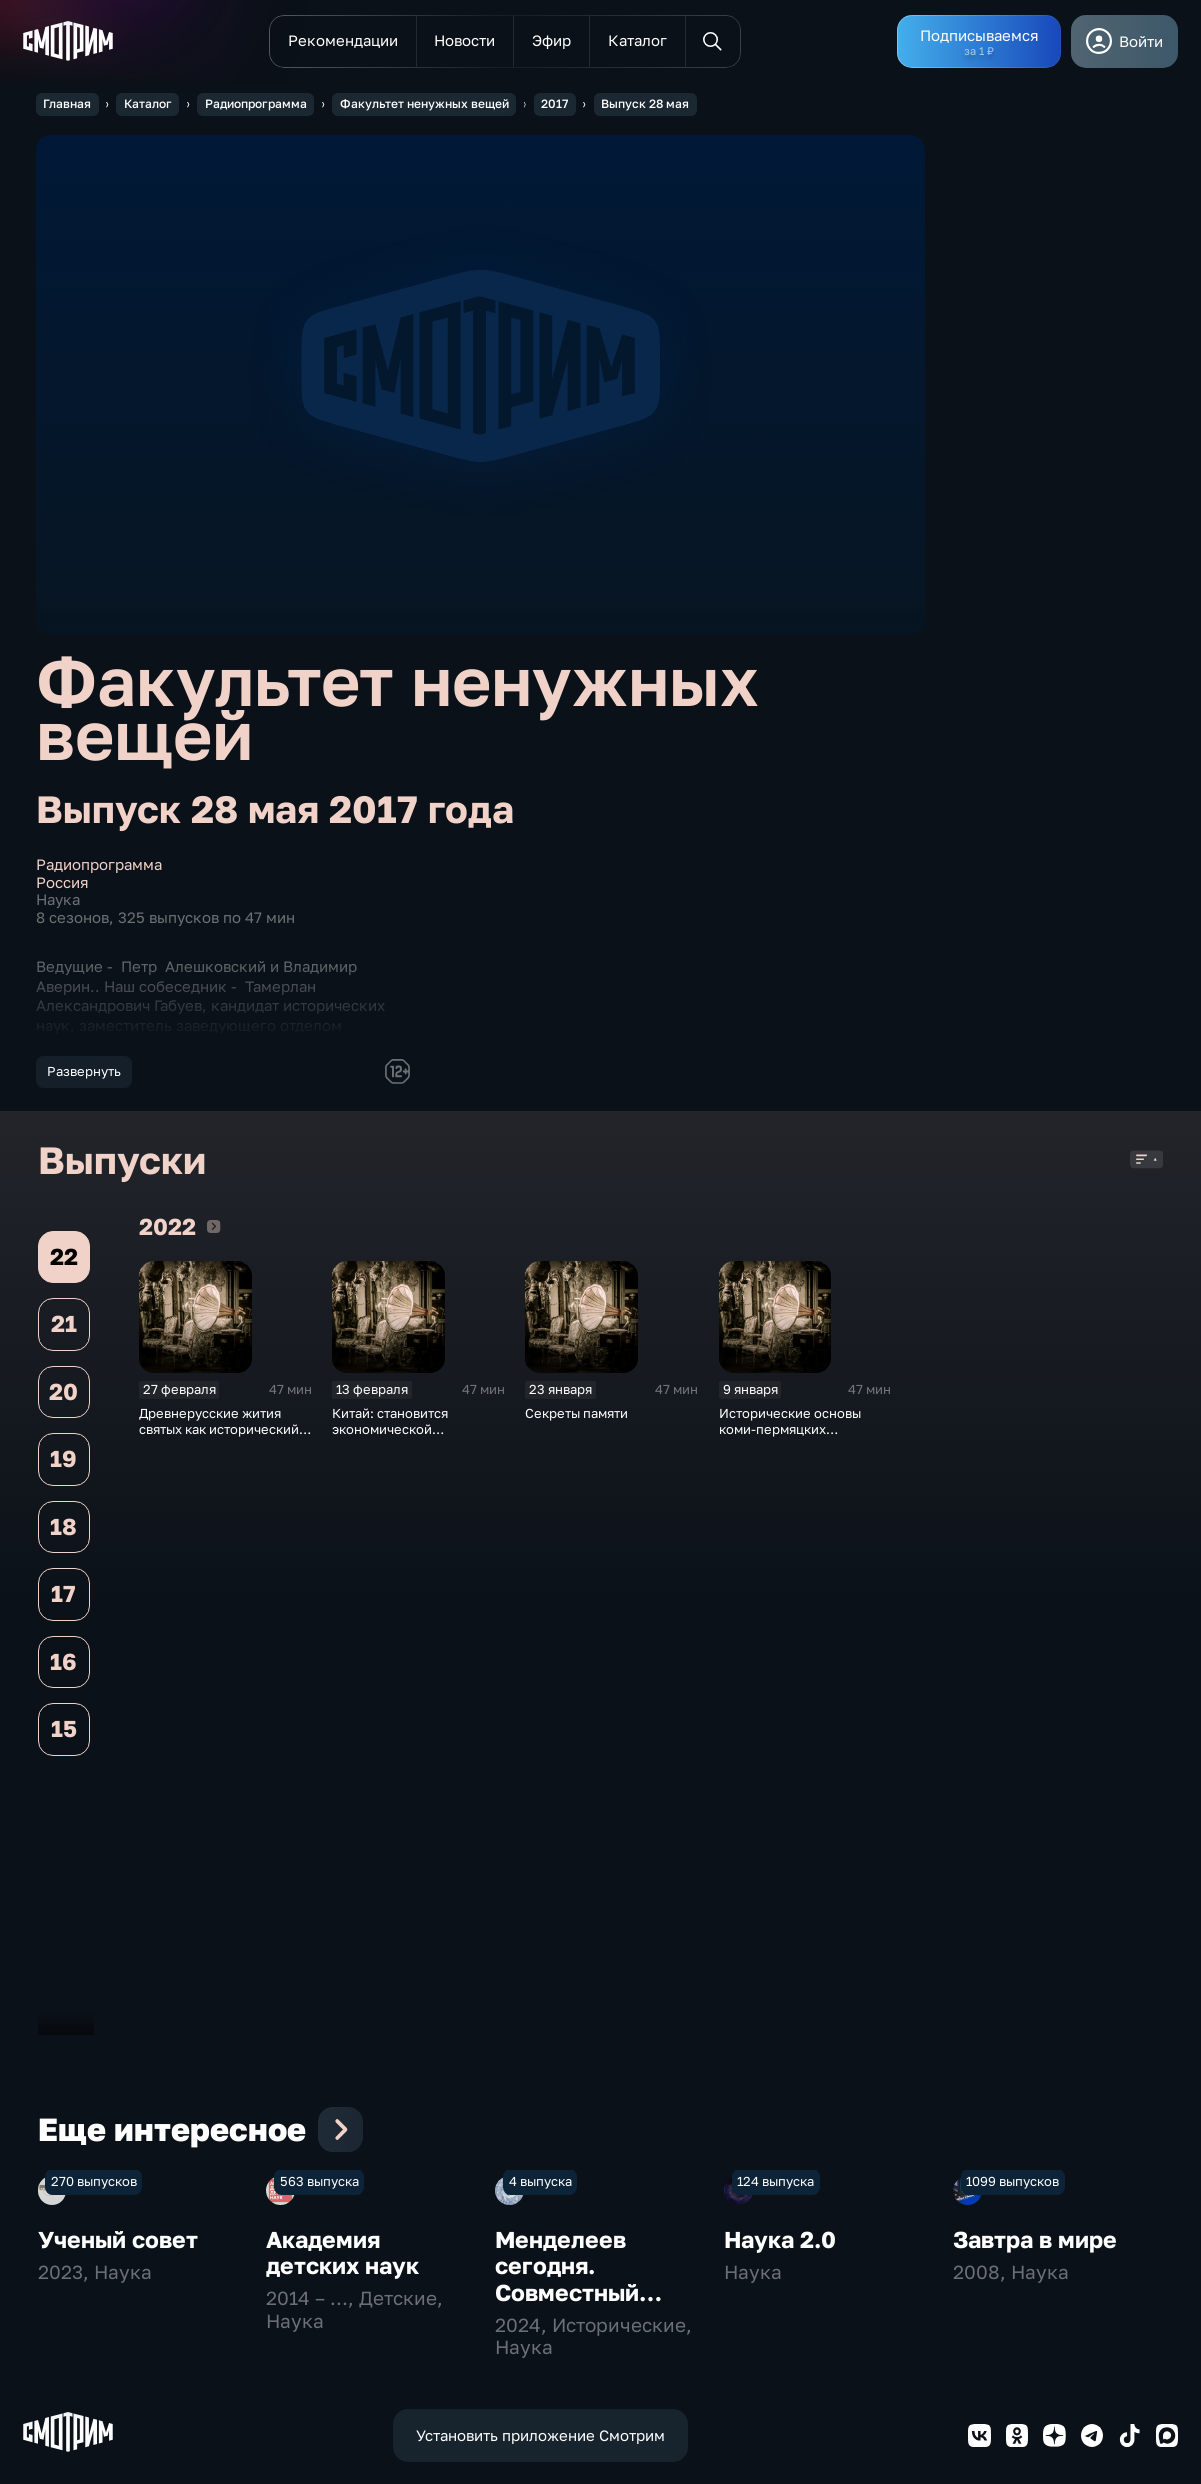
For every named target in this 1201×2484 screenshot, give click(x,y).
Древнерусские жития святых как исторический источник (219, 1437)
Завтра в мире (1035, 2424)
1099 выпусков (1012, 2366)
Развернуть (84, 1071)
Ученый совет (118, 2424)
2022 (213, 1234)
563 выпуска (319, 2366)
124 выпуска (775, 2366)
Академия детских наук (342, 2437)
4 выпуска (540, 2366)
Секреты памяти (576, 1421)
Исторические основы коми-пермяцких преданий (790, 1437)
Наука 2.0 (780, 2424)
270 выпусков (94, 2366)
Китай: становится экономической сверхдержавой (390, 1437)
